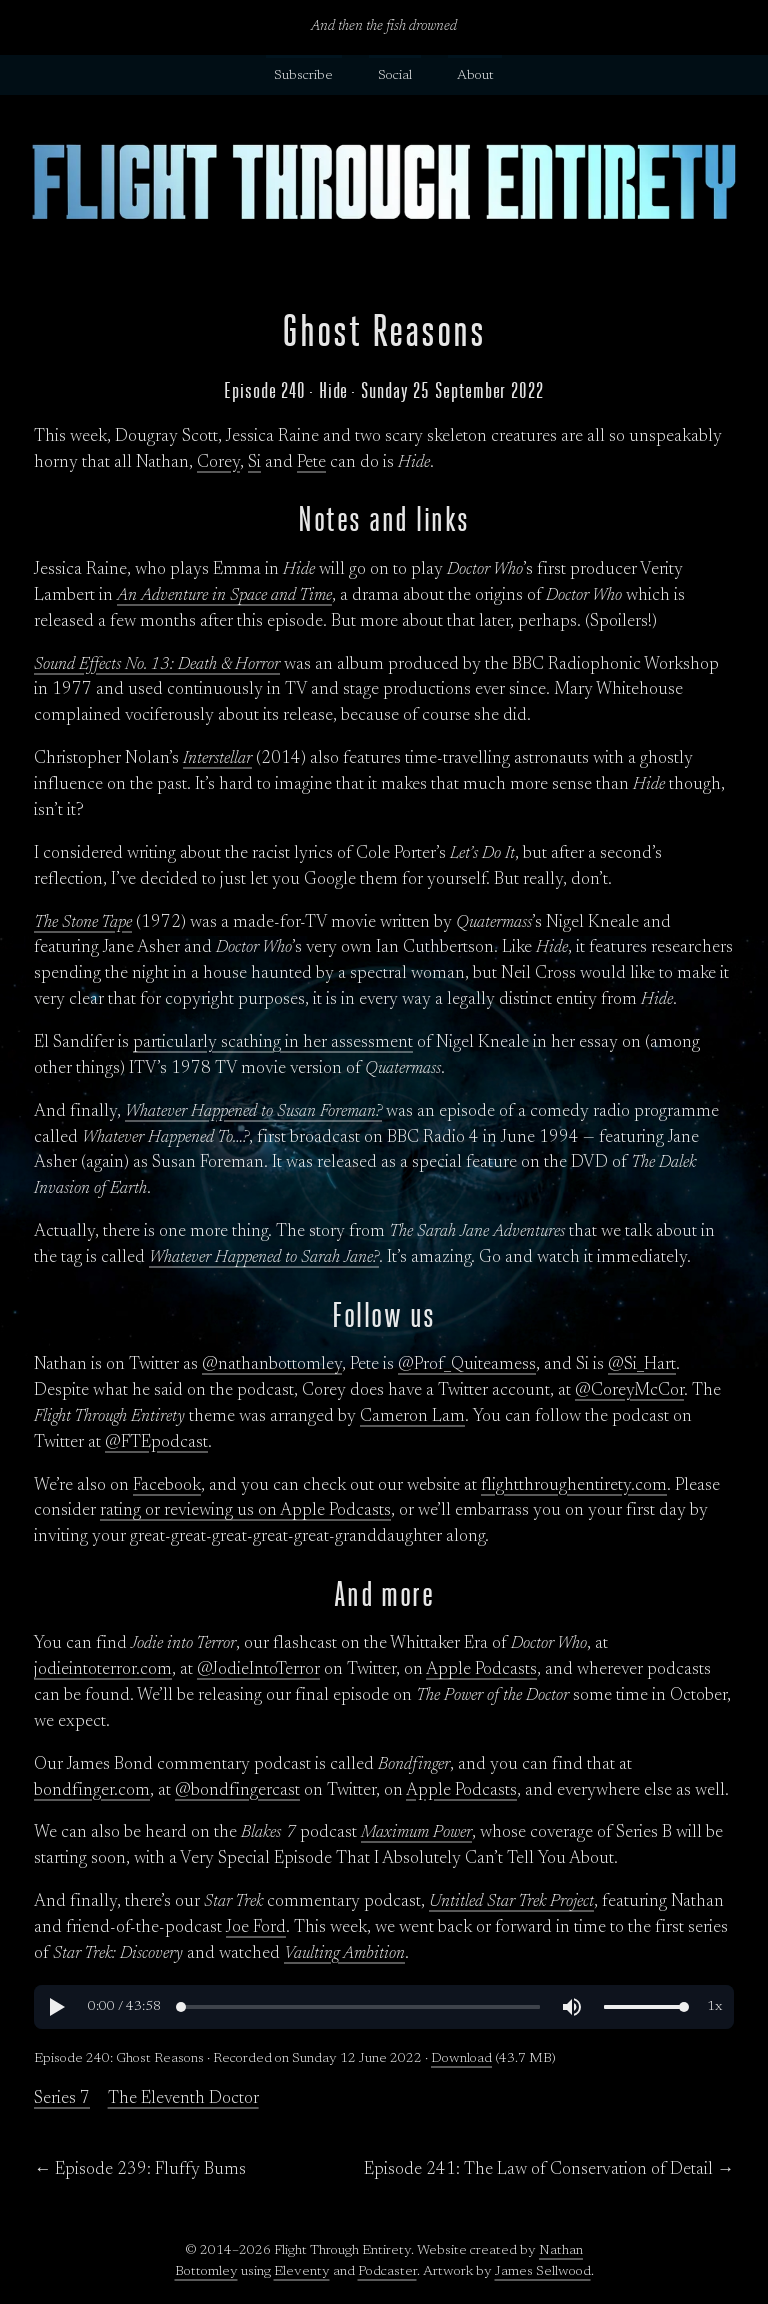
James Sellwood (543, 2272)
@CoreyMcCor (629, 1391)
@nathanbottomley (272, 1365)
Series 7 (62, 2099)
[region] (384, 2007)
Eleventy (302, 2272)
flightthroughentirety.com (574, 1486)
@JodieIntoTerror (258, 1670)
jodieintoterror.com (103, 1670)
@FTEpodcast (156, 1443)
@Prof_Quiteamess (467, 1365)
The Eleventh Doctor (183, 2099)
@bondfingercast (237, 1791)
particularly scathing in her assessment (273, 1043)
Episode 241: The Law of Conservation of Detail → (549, 2170)
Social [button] (395, 76)
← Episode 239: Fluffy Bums (140, 2170)
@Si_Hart (642, 1365)
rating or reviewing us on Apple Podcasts (245, 1511)
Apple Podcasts (481, 1670)
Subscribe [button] (303, 76)
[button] (56, 2007)
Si (254, 463)
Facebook (167, 1486)
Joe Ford (256, 1928)
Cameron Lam (412, 1417)
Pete (311, 463)
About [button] (475, 76)
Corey (218, 463)
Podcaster (387, 2272)
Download (461, 2059)
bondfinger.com (92, 1791)
